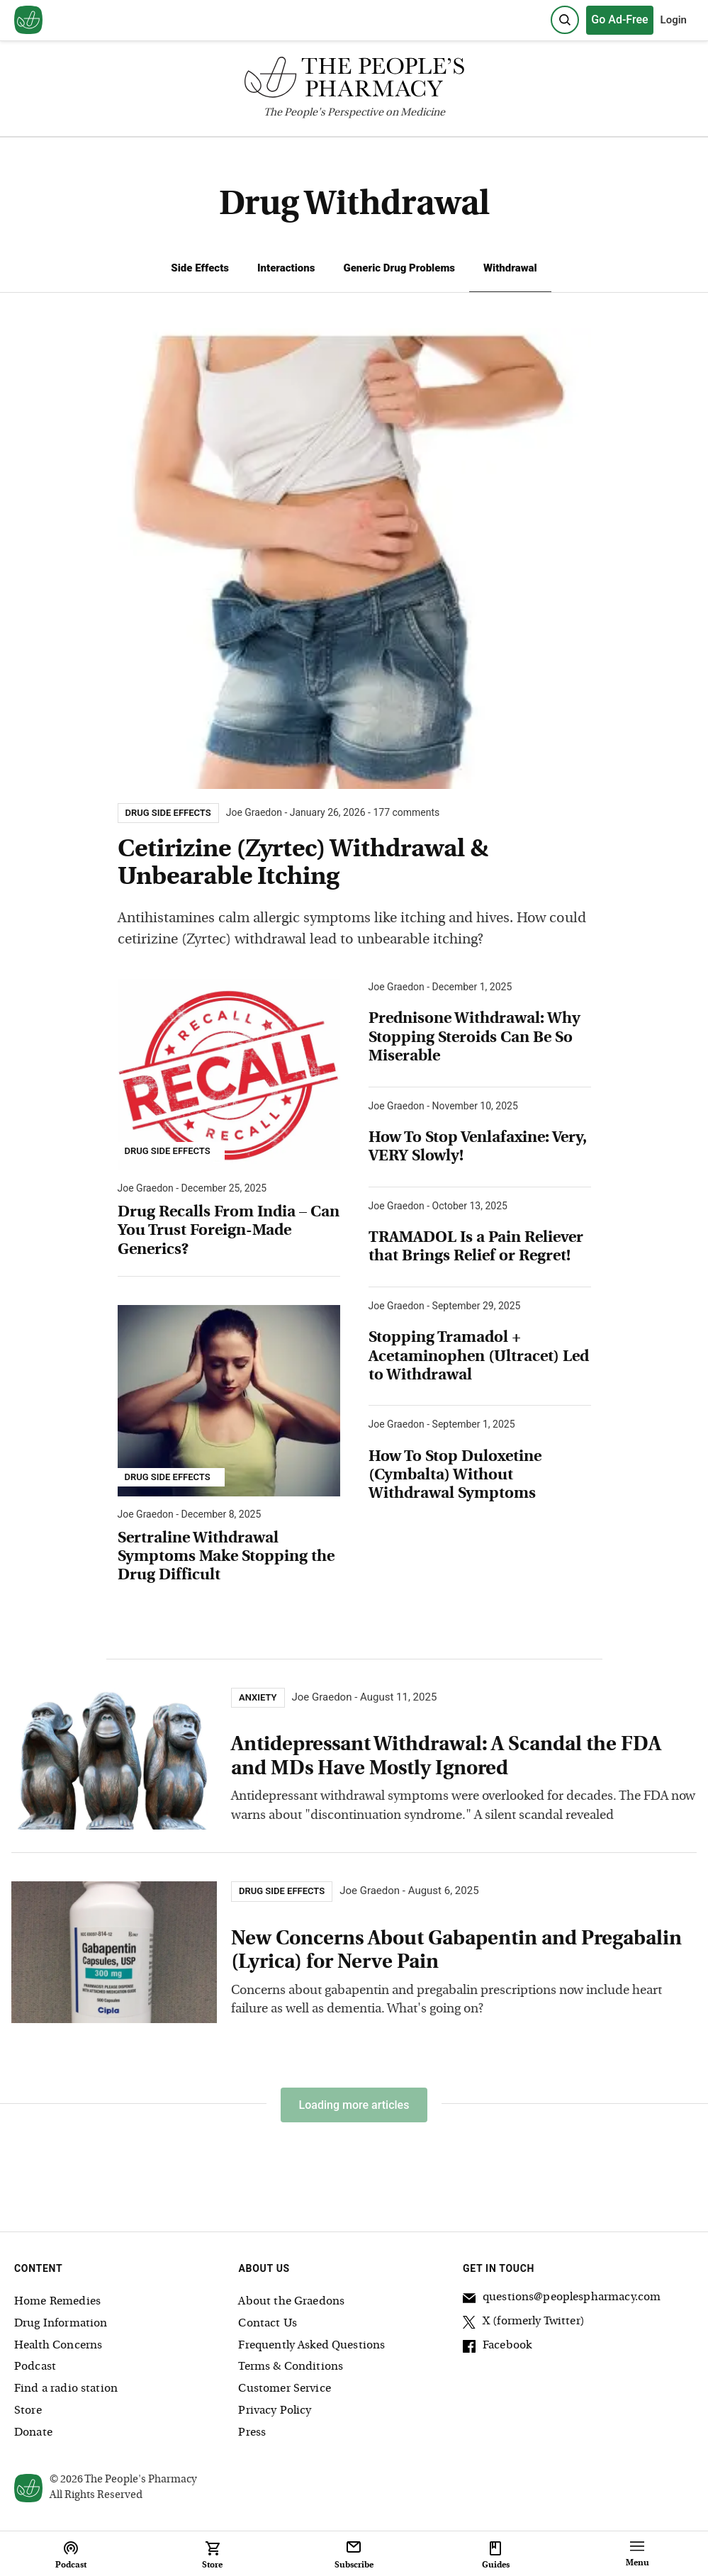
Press (252, 2432)
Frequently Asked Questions (311, 2345)
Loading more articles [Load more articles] (354, 2105)
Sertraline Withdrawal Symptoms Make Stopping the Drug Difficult (226, 1557)
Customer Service (284, 2389)
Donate (33, 2432)
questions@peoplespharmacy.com (562, 2299)
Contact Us (267, 2323)
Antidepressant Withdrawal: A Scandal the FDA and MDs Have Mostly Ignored (446, 1757)
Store (28, 2411)
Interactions (286, 268)
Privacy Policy (274, 2411)
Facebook (497, 2348)
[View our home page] (28, 20)
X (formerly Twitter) (524, 2323)
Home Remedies (57, 2301)
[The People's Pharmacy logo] (354, 80)
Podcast (35, 2367)
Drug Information (60, 2323)
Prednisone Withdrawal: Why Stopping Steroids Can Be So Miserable (474, 1038)
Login (674, 19)
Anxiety (258, 1698)
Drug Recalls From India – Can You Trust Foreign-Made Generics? (228, 1231)
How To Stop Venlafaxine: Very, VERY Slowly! (478, 1147)
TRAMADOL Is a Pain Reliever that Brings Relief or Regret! (476, 1247)
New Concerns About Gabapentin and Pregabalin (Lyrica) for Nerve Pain (456, 1951)
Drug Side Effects (167, 1151)
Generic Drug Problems (399, 268)
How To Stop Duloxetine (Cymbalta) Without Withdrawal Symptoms (455, 1476)
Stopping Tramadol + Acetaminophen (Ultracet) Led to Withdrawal (479, 1357)
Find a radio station (66, 2389)
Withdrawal (510, 268)
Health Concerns (58, 2345)
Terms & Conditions (290, 2367)
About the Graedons (291, 2301)
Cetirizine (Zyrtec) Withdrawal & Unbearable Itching (303, 864)
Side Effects (200, 268)
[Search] (565, 20)
